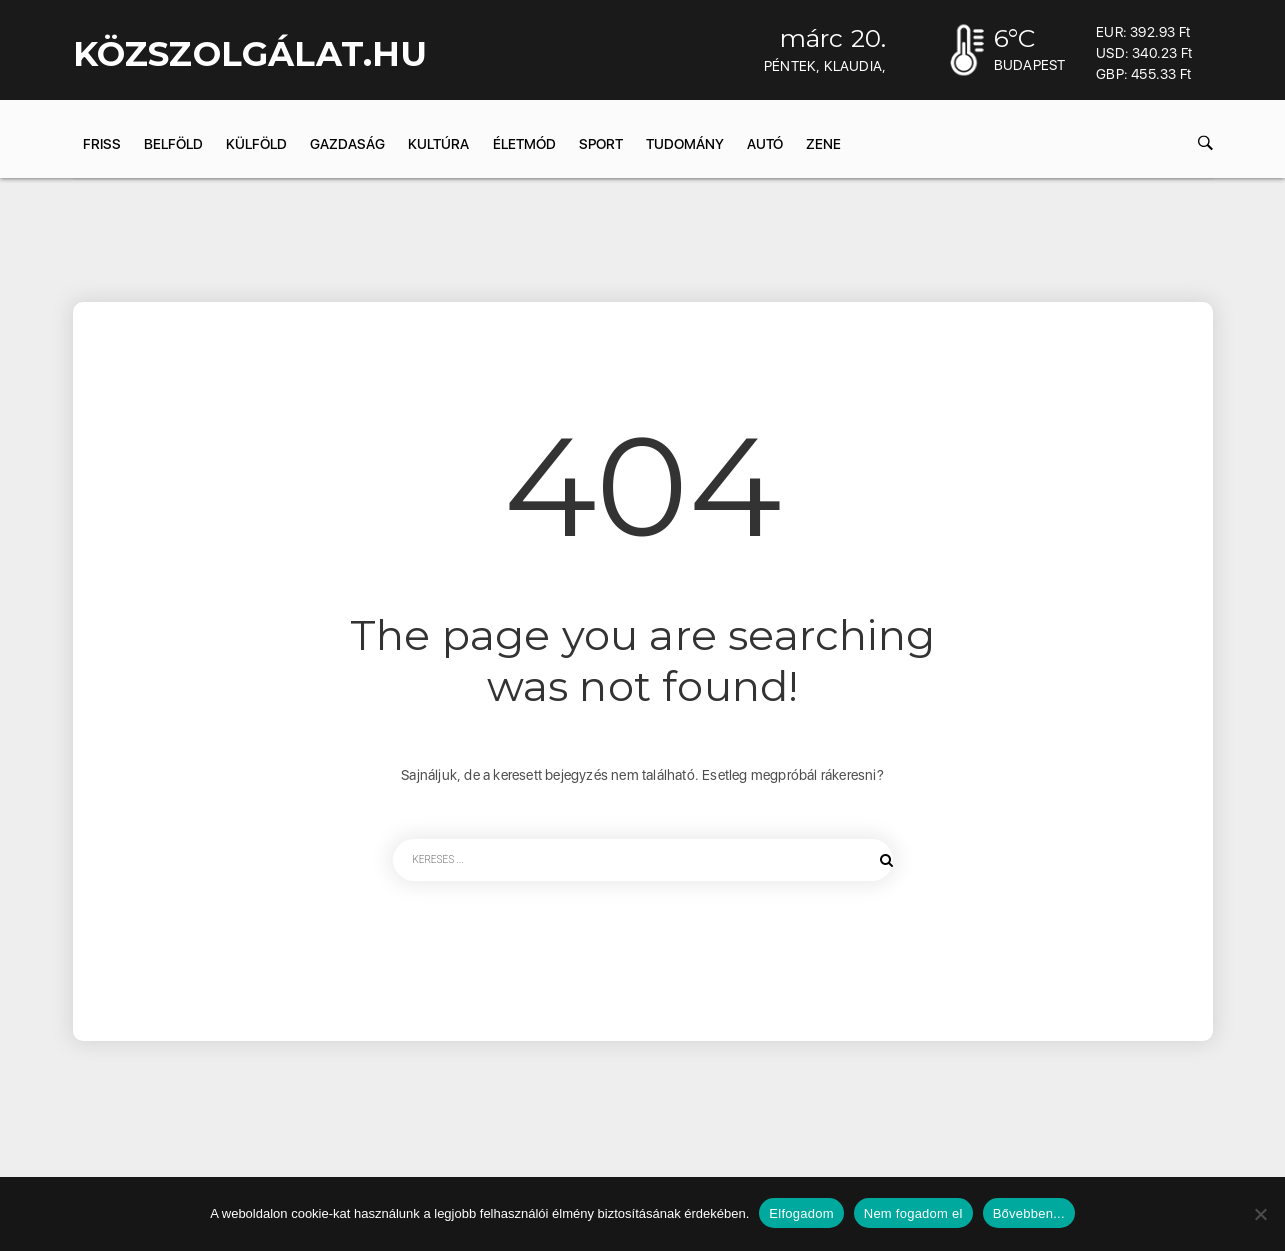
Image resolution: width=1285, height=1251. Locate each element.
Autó (765, 144)
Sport (601, 144)
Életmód (524, 144)
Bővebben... (1029, 1213)
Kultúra (438, 144)
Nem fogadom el (913, 1213)
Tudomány (685, 144)
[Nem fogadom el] (1260, 1214)
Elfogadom (801, 1213)
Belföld (173, 144)
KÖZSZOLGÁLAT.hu (250, 54)
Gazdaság (347, 144)
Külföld (256, 144)
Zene (823, 144)
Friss (102, 144)
